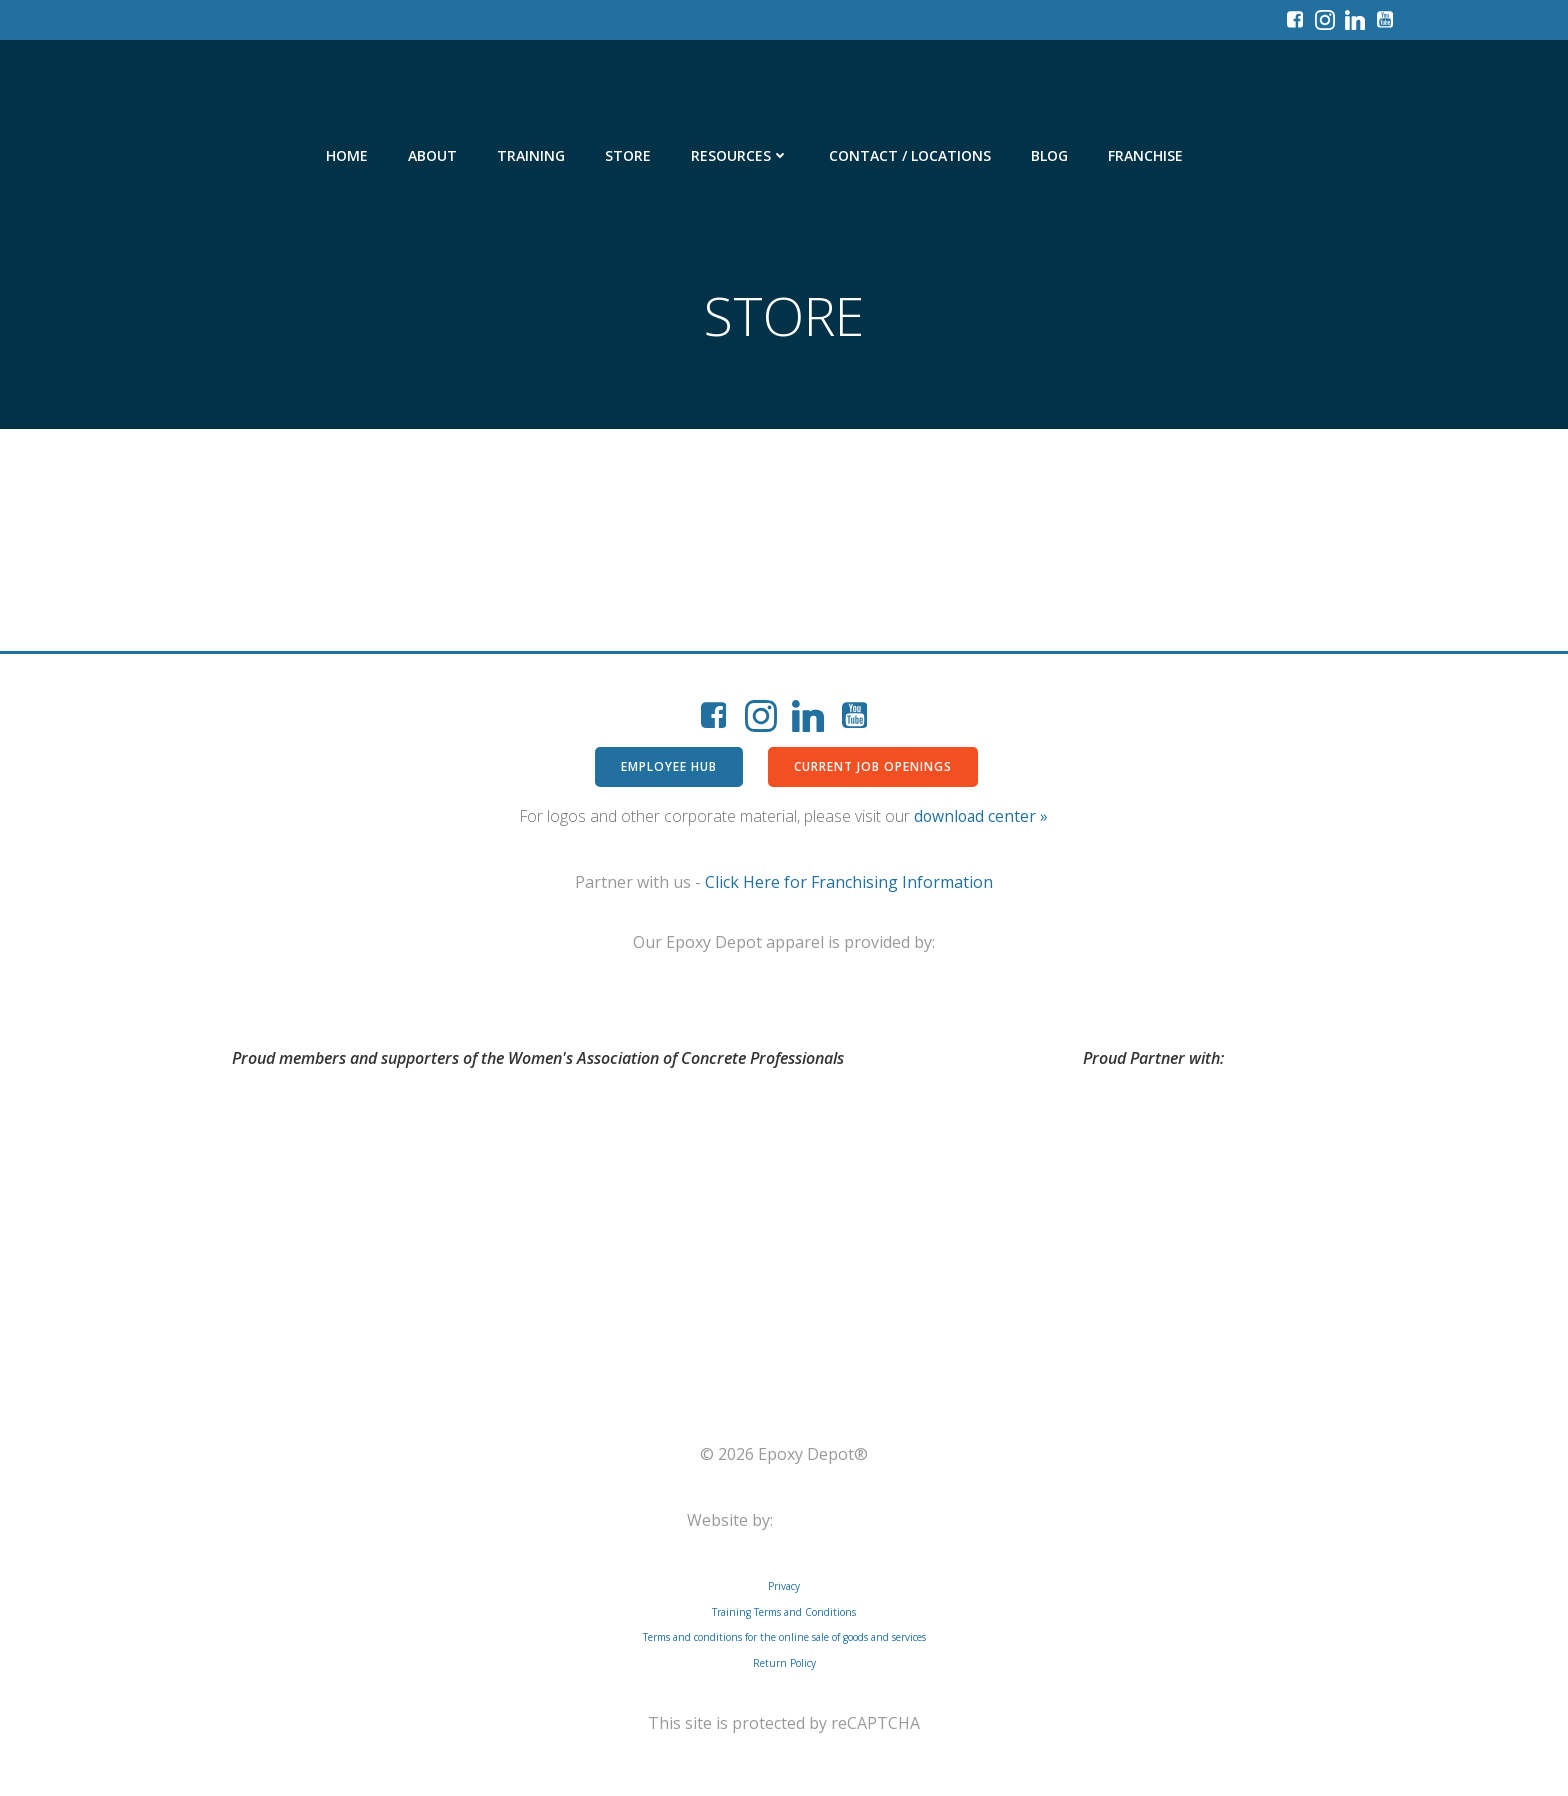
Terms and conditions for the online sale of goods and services (784, 1637)
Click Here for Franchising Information (849, 882)
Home (347, 155)
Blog (1049, 155)
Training (531, 155)
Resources (740, 155)
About (432, 155)
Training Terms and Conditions (784, 1612)
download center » (981, 816)
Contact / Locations (910, 155)
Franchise (1145, 155)
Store (628, 155)
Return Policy (784, 1663)
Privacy (784, 1586)
